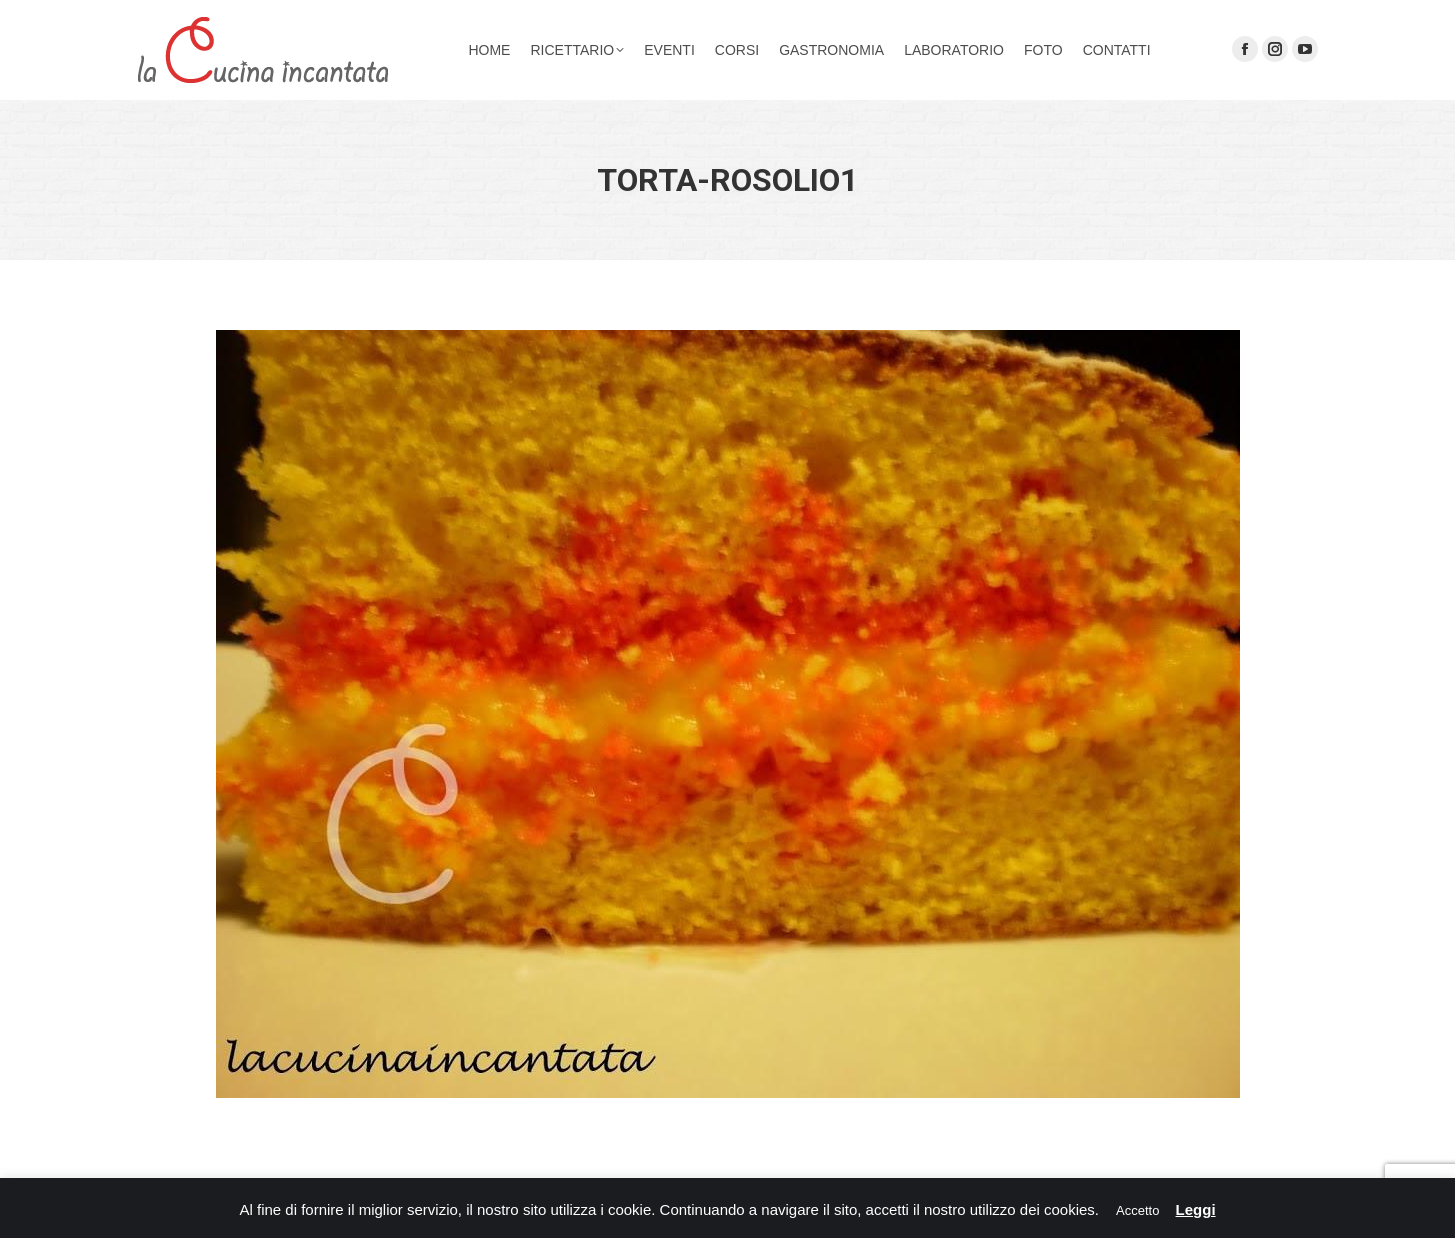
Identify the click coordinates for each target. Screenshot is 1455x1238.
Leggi (1196, 1209)
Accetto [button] (1137, 1210)
